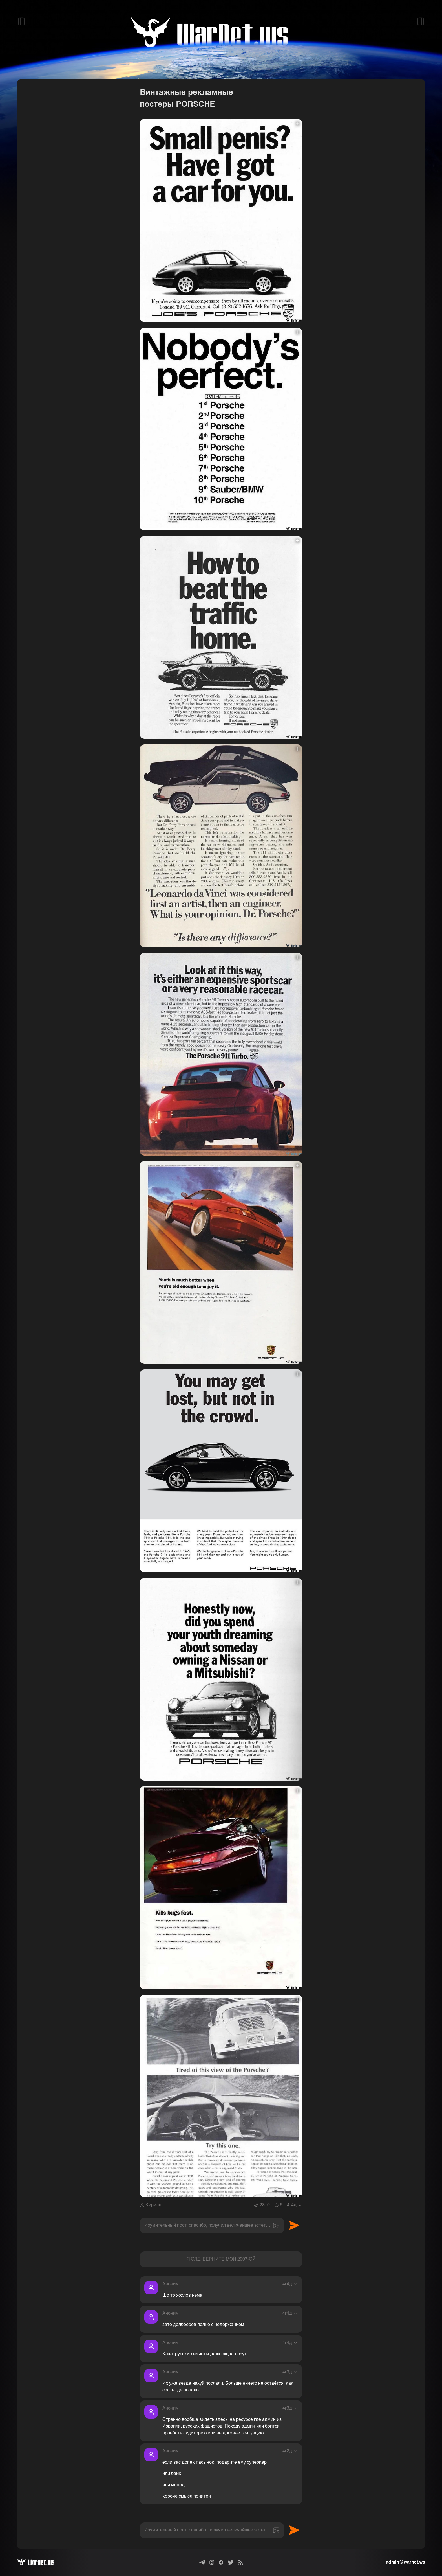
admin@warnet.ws (405, 2562)
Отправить (294, 2225)
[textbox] (212, 2225)
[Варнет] (40, 2562)
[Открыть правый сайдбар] (420, 21)
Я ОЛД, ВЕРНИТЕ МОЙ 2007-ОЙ (221, 2259)
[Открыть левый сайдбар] (21, 21)
